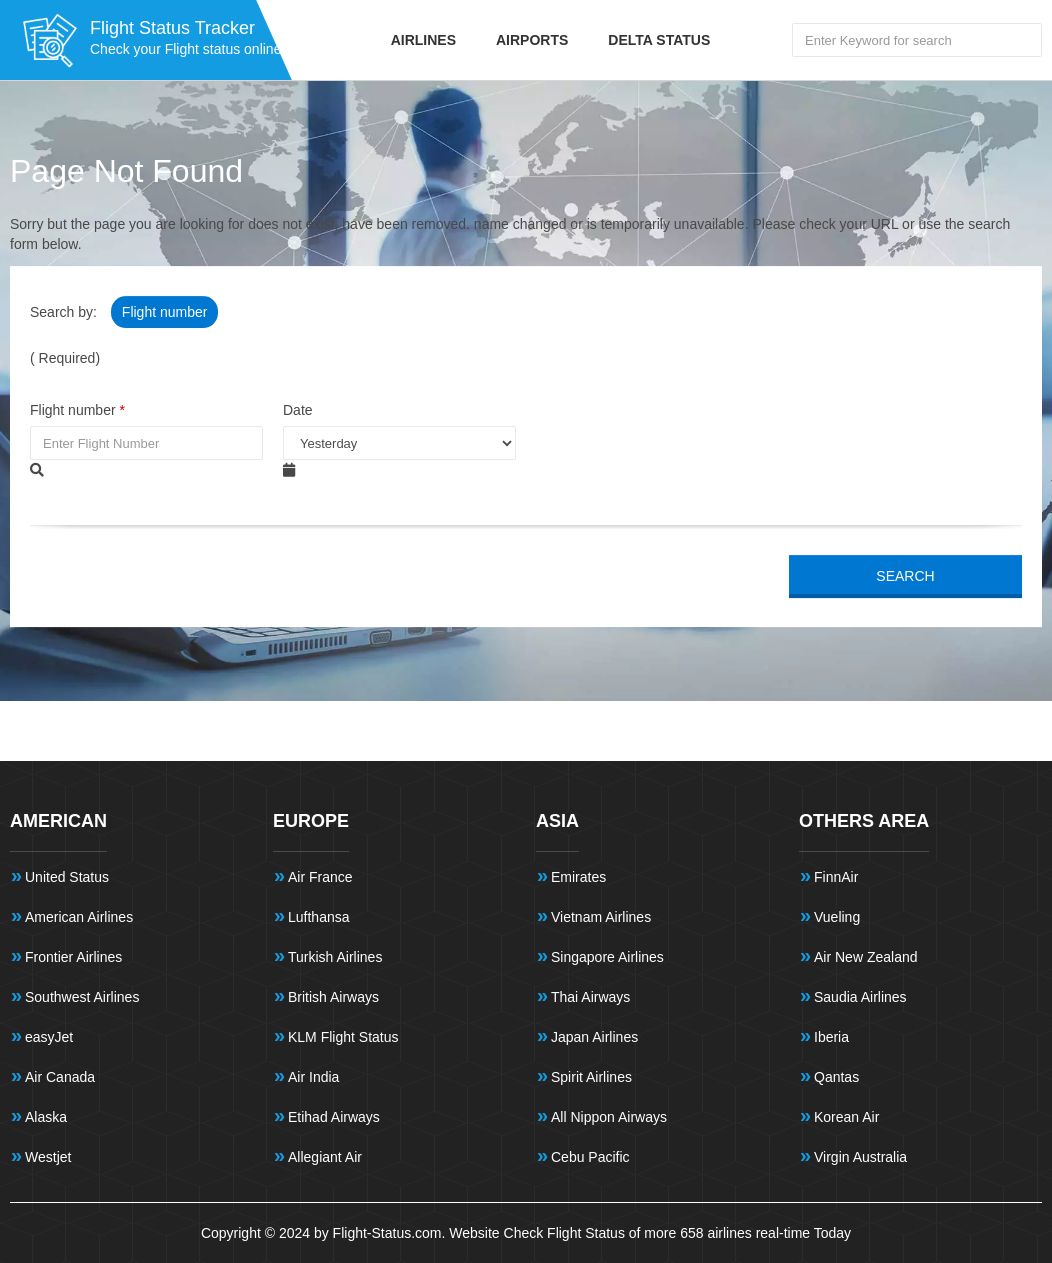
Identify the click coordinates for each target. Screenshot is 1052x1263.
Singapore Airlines (607, 957)
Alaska (46, 1117)
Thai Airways (590, 997)
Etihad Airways (334, 1117)
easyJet (49, 1037)
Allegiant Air (325, 1157)
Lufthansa (319, 917)
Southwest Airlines (82, 997)
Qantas (836, 1077)
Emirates (578, 877)
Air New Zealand (866, 957)
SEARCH (905, 576)
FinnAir (836, 877)
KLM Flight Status (343, 1037)
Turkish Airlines (335, 957)
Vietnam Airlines (601, 917)
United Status (67, 877)
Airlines (423, 40)
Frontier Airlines (73, 957)
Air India (313, 1077)
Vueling (837, 917)
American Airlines (79, 917)
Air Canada (60, 1077)
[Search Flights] (917, 40)
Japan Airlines (594, 1037)
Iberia (831, 1037)
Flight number (165, 312)
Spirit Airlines (591, 1077)
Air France (320, 877)
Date (298, 410)
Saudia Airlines (860, 997)
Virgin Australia (860, 1157)
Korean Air (846, 1117)
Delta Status (659, 40)
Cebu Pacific (590, 1157)
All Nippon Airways (609, 1117)
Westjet (48, 1157)
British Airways (333, 997)
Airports (532, 40)
